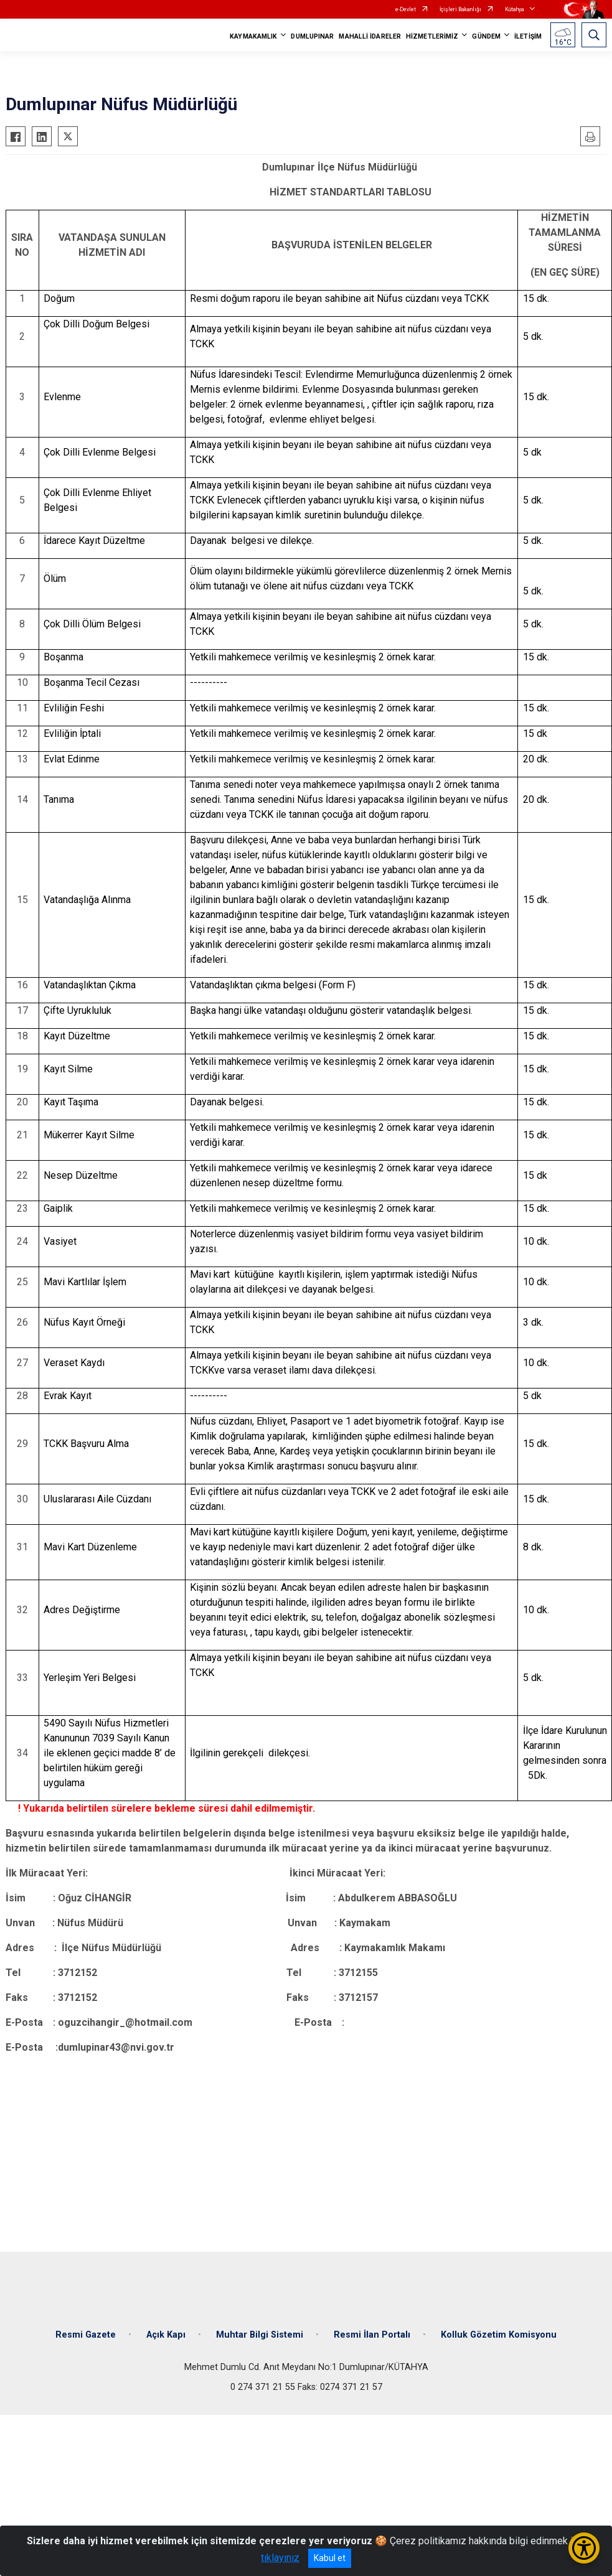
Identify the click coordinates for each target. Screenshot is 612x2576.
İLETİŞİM (528, 36)
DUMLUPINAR (312, 36)
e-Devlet (405, 9)
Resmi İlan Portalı (372, 2335)
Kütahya (514, 9)
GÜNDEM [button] (486, 36)
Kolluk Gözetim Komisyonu (499, 2335)
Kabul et (330, 2558)
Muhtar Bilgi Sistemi (259, 2335)
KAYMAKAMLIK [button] (253, 36)
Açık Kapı (166, 2335)
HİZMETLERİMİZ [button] (432, 36)
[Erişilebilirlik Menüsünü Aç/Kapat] (584, 2548)
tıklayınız (280, 2558)
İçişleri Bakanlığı (460, 9)
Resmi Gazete (85, 2335)
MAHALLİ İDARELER (370, 36)
